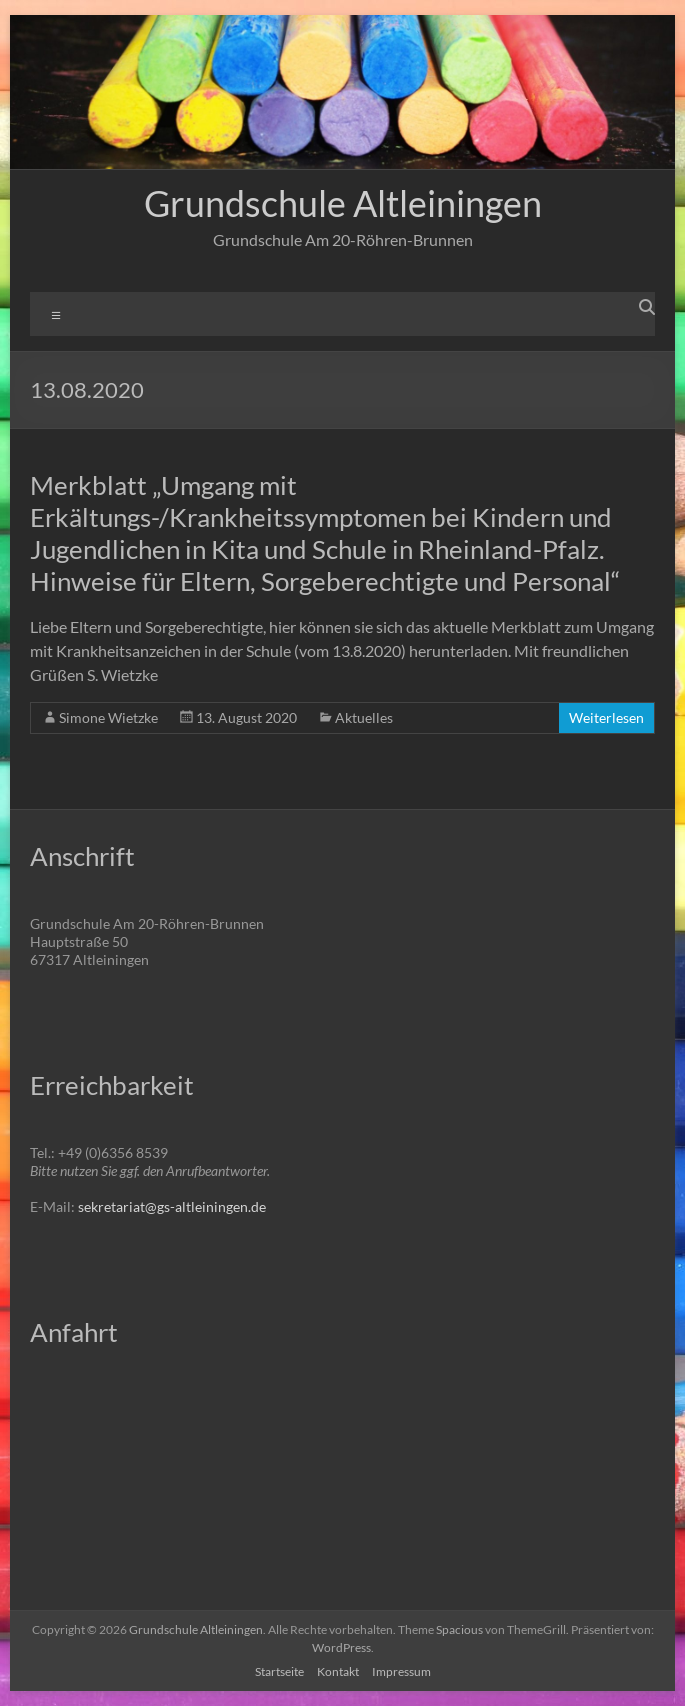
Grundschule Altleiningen (343, 203)
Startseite (279, 1671)
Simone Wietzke (108, 717)
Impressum (401, 1671)
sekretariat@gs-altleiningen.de (172, 1206)
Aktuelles (364, 717)
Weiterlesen (606, 717)
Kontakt (338, 1671)
